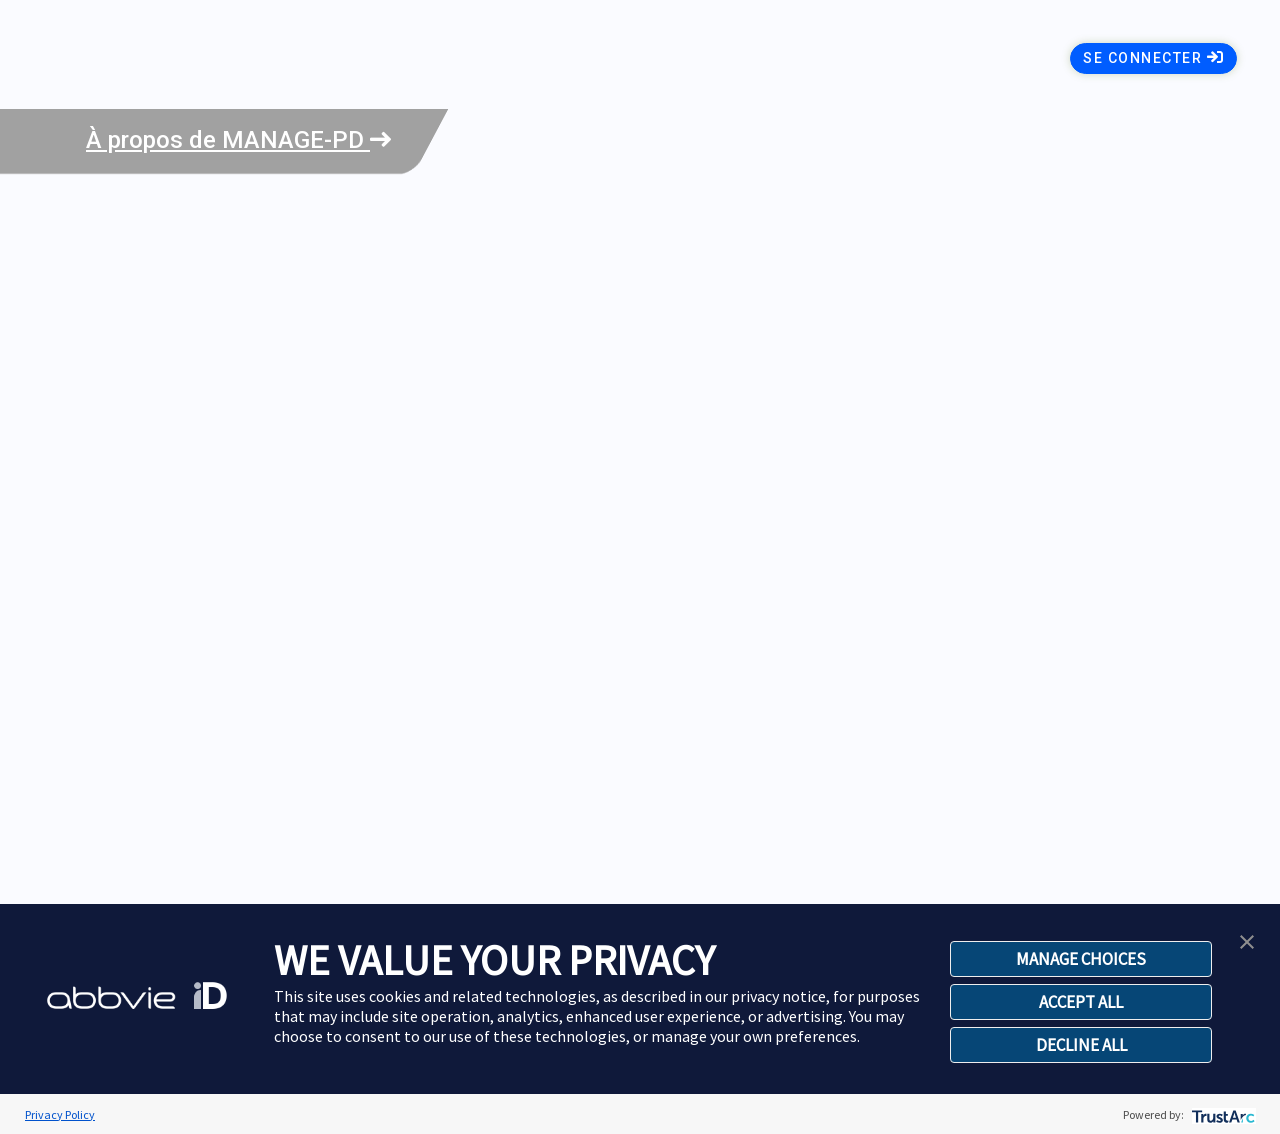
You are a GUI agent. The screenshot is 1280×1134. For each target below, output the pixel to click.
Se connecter (1153, 57)
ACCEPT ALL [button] (1081, 1002)
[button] (1247, 940)
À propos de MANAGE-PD (238, 140)
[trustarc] (1221, 1114)
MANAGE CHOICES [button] (1081, 959)
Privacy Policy (60, 1114)
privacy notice (778, 996)
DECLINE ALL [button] (1081, 1045)
